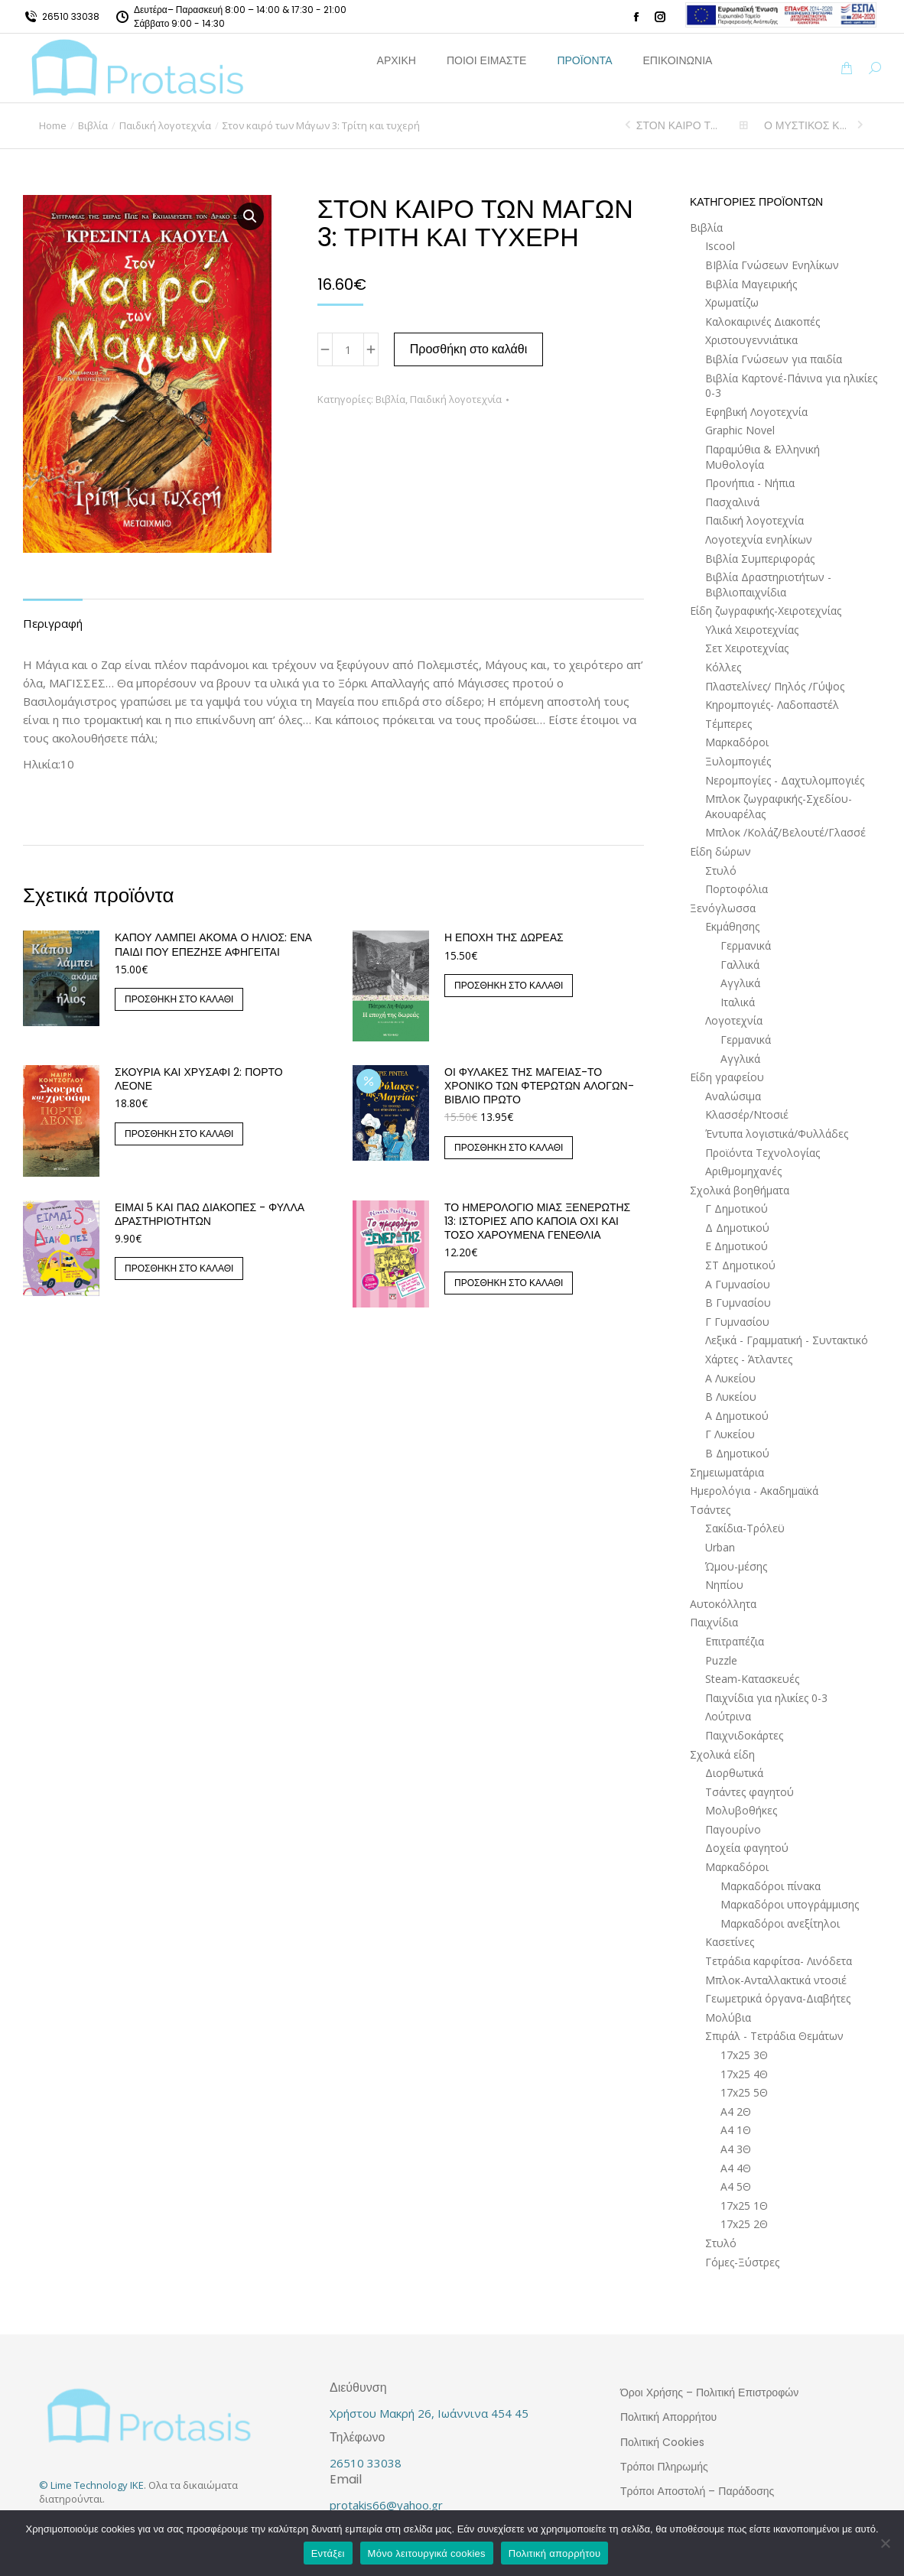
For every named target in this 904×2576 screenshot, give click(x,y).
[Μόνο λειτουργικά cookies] (885, 2543)
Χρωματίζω (732, 302)
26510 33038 (70, 16)
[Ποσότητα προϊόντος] (348, 349)
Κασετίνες (729, 1941)
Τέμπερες (728, 723)
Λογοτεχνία (734, 1020)
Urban (720, 1547)
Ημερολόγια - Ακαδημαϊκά (754, 1490)
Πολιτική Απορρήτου (668, 2417)
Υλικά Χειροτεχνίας (751, 629)
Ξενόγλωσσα (723, 908)
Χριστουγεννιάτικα (751, 340)
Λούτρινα (728, 1716)
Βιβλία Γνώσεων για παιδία (773, 359)
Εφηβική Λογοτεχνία (756, 411)
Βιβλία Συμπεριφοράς (760, 558)
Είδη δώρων (720, 851)
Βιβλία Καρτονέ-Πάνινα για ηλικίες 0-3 (791, 386)
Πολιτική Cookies (662, 2442)
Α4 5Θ (735, 2186)
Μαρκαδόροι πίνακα (770, 1886)
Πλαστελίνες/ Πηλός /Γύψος (774, 686)
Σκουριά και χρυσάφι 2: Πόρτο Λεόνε (199, 1079)
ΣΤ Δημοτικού (740, 1265)
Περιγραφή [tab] (53, 623)
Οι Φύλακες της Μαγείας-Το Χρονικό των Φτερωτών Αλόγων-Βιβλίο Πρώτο (539, 1086)
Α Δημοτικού (737, 1415)
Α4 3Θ (735, 2149)
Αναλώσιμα (733, 1096)
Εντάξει (328, 2553)
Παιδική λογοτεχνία (456, 399)
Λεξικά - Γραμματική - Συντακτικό (786, 1340)
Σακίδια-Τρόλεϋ (745, 1528)
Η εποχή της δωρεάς (504, 937)
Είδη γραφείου (727, 1077)
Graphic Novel (740, 430)
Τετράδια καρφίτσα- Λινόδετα (778, 1961)
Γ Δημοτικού (736, 1208)
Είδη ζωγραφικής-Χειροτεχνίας (765, 610)
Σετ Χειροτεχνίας (747, 648)
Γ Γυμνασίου (737, 1321)
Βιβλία (390, 399)
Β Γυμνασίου (738, 1302)
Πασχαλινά (732, 502)
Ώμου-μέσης (736, 1566)
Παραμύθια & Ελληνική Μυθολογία (762, 457)
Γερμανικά (745, 945)
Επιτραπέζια (734, 1641)
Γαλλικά (739, 964)
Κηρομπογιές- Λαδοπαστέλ (772, 704)
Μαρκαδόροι (737, 742)
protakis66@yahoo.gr (386, 2505)
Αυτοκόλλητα (723, 1604)
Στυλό (721, 870)
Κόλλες (723, 667)
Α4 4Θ (735, 2168)
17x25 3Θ (744, 2055)
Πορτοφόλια (736, 889)
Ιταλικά (737, 1002)
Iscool (720, 246)
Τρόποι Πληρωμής (664, 2466)
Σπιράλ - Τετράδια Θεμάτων (774, 2036)
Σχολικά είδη (722, 1754)
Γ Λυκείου (730, 1434)
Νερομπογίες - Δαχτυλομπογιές (784, 780)
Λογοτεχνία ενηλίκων (758, 539)
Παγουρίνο (733, 1829)
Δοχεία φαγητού (747, 1847)
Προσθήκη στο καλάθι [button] (179, 998)
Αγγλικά (740, 983)
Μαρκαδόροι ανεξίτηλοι (780, 1923)
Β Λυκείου (730, 1396)
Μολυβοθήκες (741, 1810)
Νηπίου (724, 1584)
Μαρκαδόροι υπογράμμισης (789, 1904)
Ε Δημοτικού (736, 1246)
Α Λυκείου (730, 1378)
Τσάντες (710, 1509)
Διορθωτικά (734, 1773)
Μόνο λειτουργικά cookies (427, 2553)
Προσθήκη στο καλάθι (469, 349)
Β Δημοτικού (737, 1453)
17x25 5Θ (744, 2092)
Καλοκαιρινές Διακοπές (762, 321)
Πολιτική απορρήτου (554, 2553)
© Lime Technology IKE (91, 2485)
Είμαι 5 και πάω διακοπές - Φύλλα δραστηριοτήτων (209, 1214)
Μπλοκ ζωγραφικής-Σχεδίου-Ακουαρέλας (778, 806)
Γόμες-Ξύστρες (742, 2262)
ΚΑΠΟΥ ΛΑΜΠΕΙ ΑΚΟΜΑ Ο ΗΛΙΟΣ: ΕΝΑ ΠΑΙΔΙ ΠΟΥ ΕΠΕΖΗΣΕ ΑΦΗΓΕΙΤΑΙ (213, 944)
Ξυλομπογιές (738, 761)
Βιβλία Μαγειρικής (751, 284)
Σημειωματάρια (727, 1472)
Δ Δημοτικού (737, 1227)
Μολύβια (728, 2017)
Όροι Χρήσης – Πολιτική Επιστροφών (709, 2392)
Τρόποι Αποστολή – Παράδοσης (697, 2491)
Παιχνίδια (714, 1622)
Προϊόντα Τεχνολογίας (762, 1152)
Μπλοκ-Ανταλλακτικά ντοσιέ (776, 1980)
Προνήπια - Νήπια (750, 483)
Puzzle (721, 1660)
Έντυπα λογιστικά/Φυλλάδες (776, 1133)
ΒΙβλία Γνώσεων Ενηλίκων (772, 265)
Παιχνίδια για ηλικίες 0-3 (766, 1698)
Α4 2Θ (735, 2111)
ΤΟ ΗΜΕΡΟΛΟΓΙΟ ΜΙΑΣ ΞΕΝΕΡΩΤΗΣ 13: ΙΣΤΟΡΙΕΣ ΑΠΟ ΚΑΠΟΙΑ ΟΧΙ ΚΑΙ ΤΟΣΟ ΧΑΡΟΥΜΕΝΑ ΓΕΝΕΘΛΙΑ (537, 1221)
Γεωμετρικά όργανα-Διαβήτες (777, 1998)
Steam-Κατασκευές (752, 1678)
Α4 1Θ (735, 2130)
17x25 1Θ (744, 2205)
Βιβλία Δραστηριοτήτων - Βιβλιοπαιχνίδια (768, 584)
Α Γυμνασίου (737, 1284)
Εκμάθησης (732, 926)
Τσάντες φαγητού (749, 1792)
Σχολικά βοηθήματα (739, 1190)
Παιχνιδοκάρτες (744, 1735)
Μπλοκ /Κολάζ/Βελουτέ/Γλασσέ (785, 832)
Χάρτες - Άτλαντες (748, 1359)
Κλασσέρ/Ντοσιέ (747, 1114)
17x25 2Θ (744, 2224)
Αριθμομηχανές (743, 1171)
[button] (250, 216)
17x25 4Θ (744, 2074)
